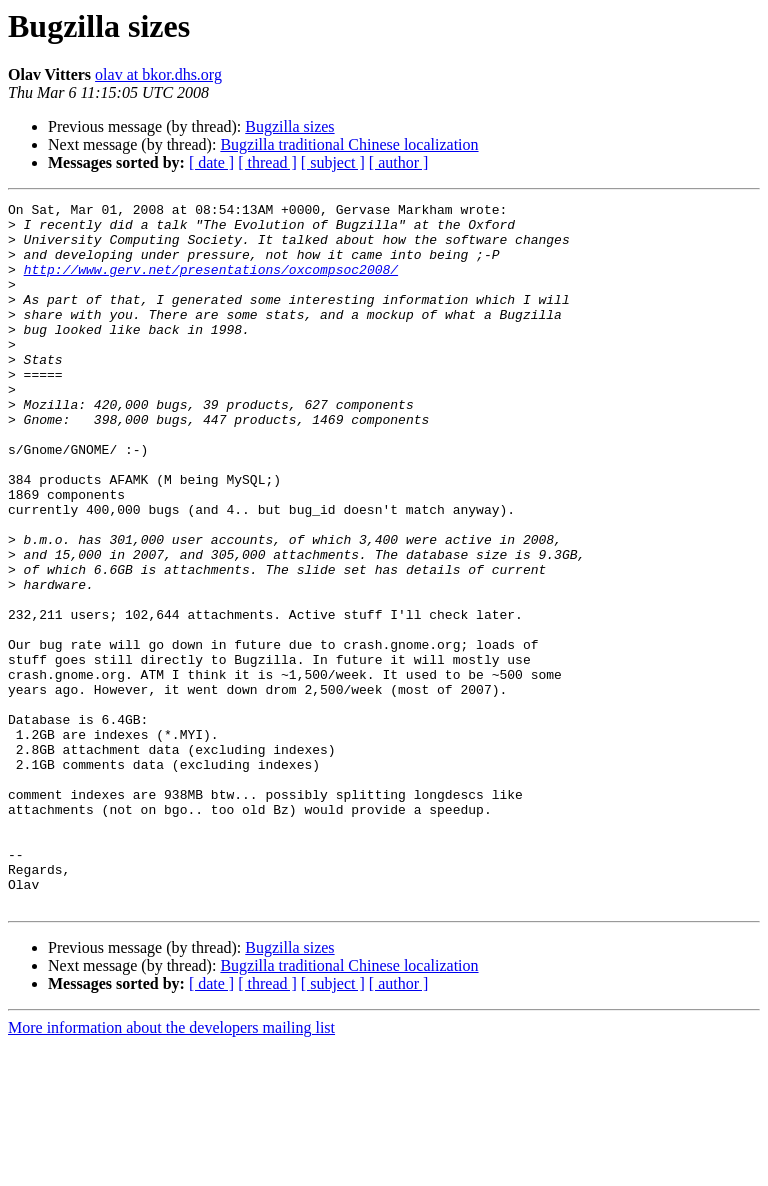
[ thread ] (267, 162)
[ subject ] (333, 162)
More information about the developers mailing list (171, 1168)
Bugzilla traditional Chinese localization (349, 144)
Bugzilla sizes (289, 126)
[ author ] (399, 162)
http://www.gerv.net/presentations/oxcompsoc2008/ (211, 284)
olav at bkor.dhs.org (158, 74)
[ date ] (211, 162)
